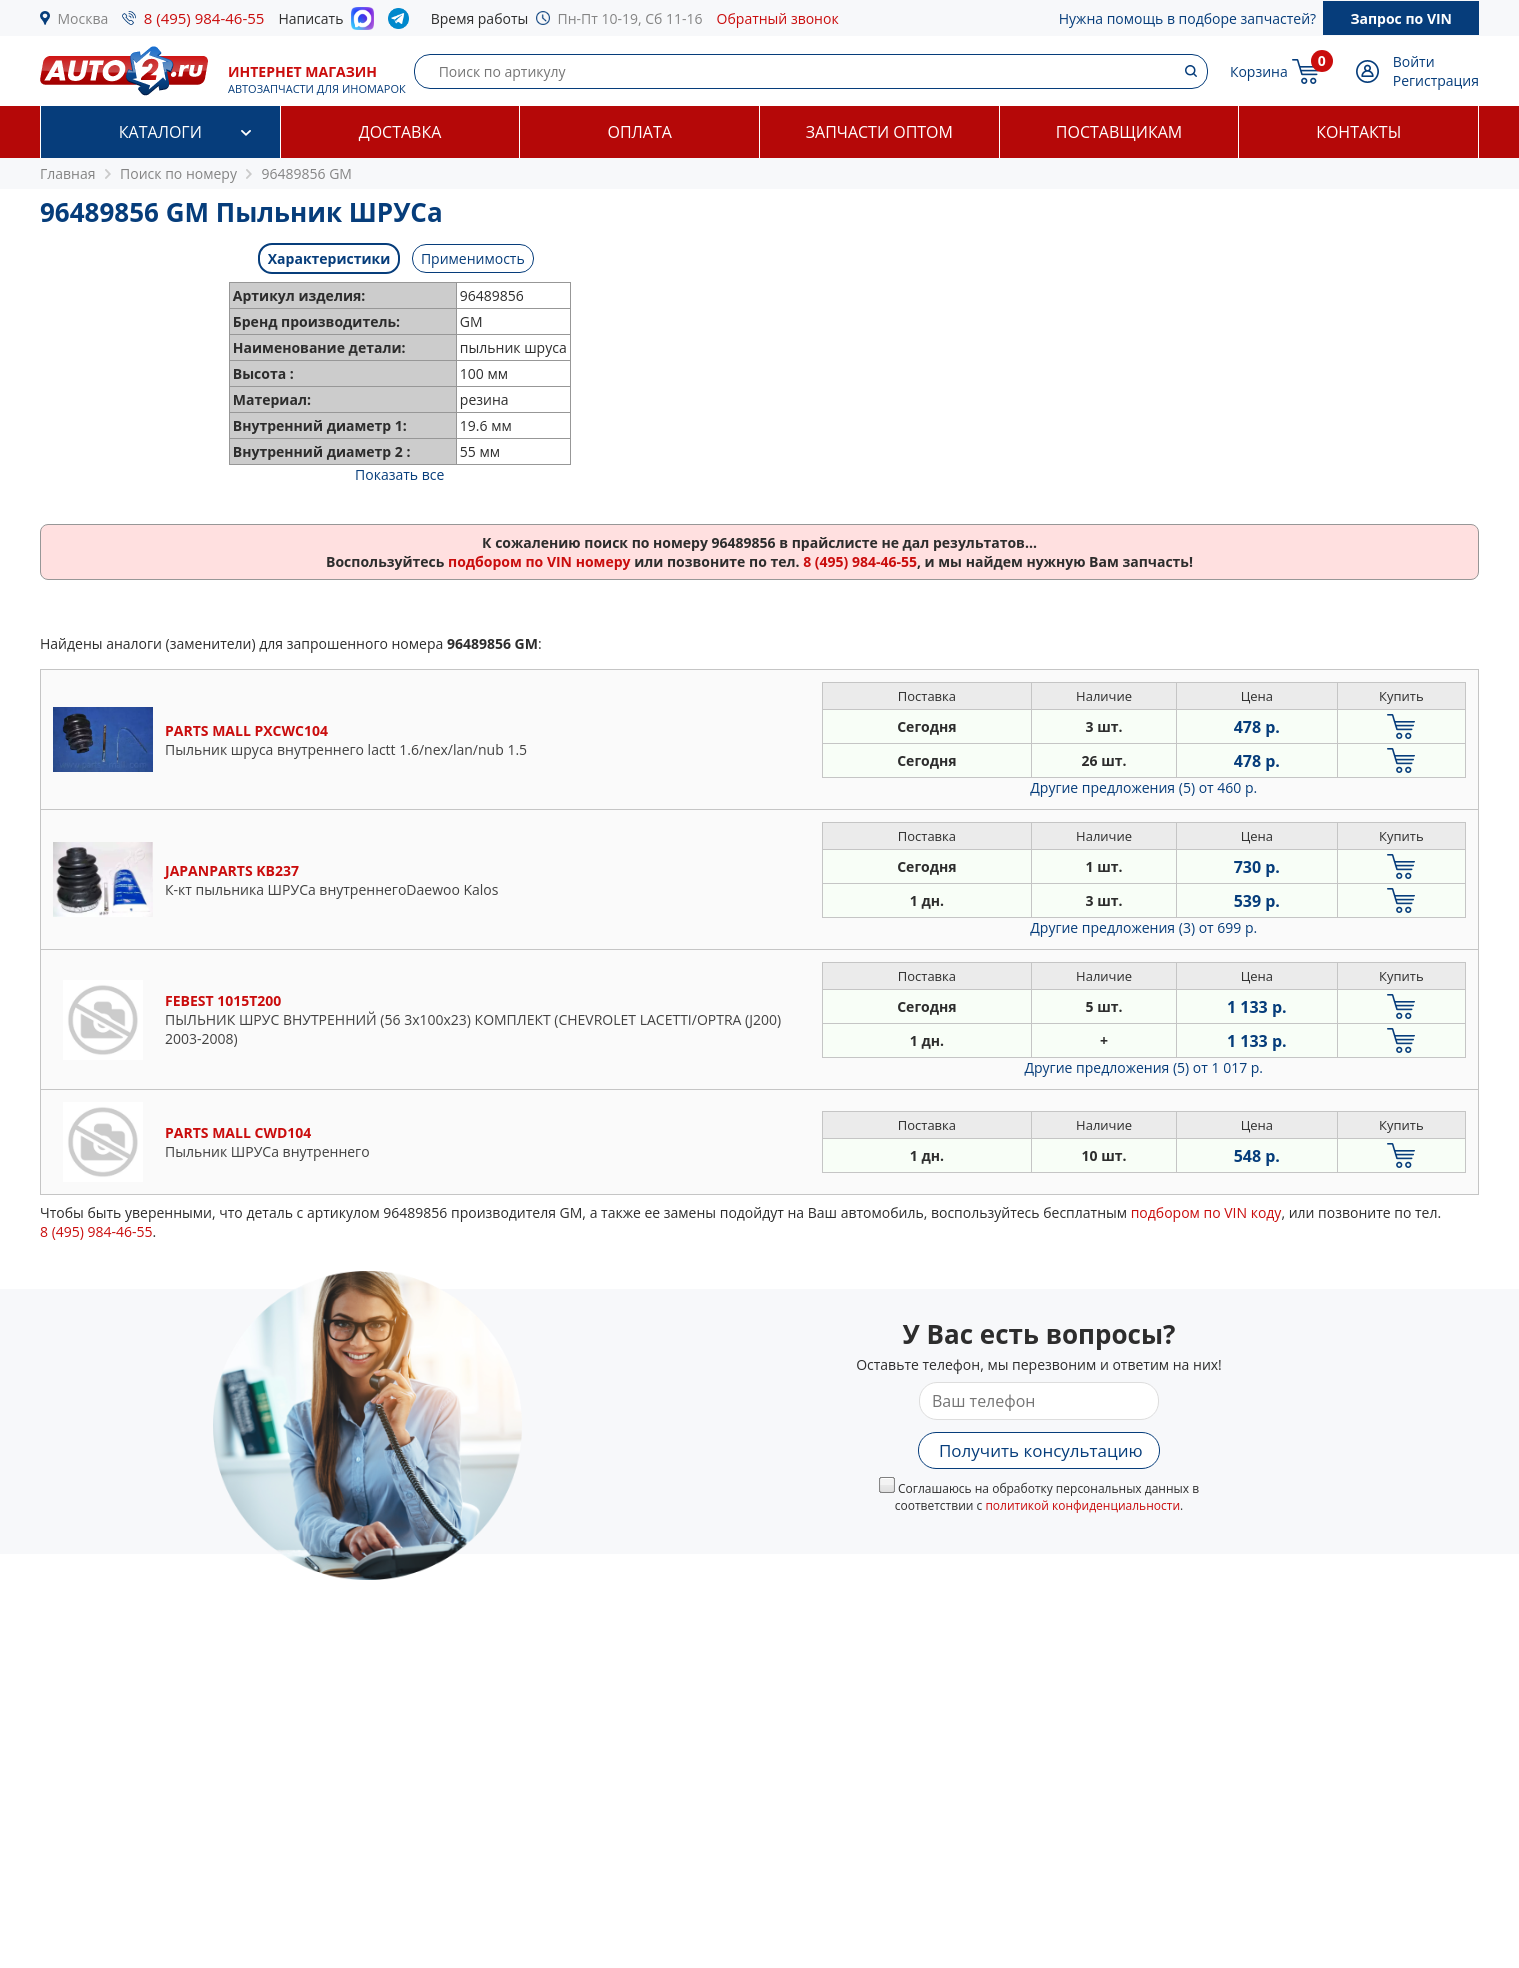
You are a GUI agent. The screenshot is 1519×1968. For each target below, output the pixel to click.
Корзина (1259, 71)
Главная (68, 173)
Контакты (1358, 132)
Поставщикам (1119, 132)
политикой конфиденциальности (1082, 1505)
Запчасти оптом (879, 132)
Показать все (399, 474)
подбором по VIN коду (1206, 1212)
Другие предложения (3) (1143, 927)
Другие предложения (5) (1143, 787)
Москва (83, 18)
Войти (1414, 61)
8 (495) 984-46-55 (204, 18)
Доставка (400, 132)
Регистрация (1436, 80)
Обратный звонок (778, 18)
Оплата (639, 132)
